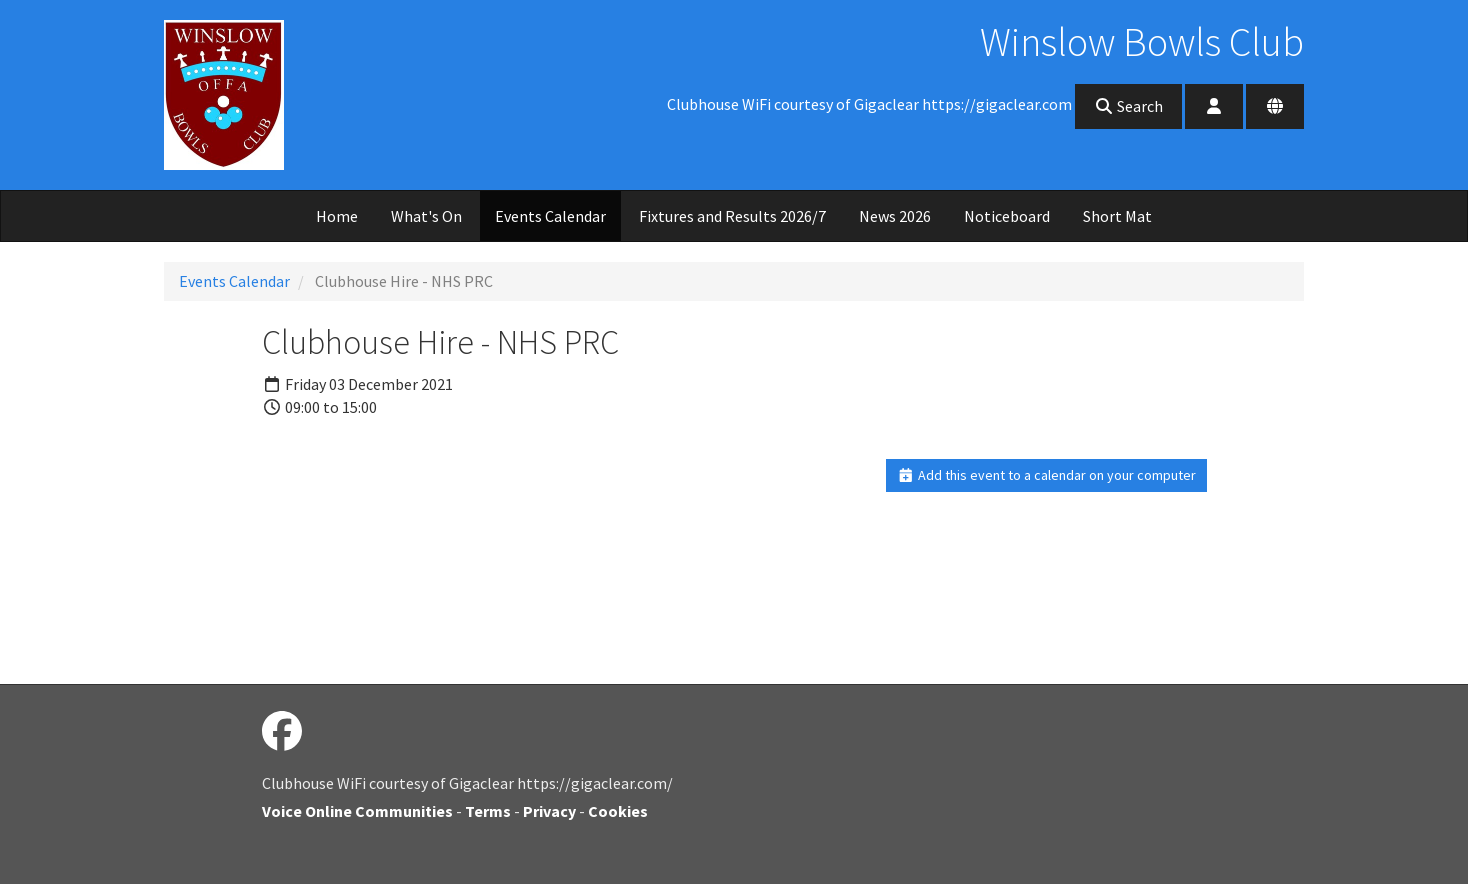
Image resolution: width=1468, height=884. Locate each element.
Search (1128, 106)
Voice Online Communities (357, 811)
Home (337, 216)
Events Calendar (550, 216)
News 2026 (895, 216)
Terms (488, 811)
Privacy (549, 811)
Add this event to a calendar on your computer (1046, 475)
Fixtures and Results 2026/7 (732, 216)
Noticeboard (1007, 216)
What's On (426, 216)
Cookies (618, 811)
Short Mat (1117, 216)
